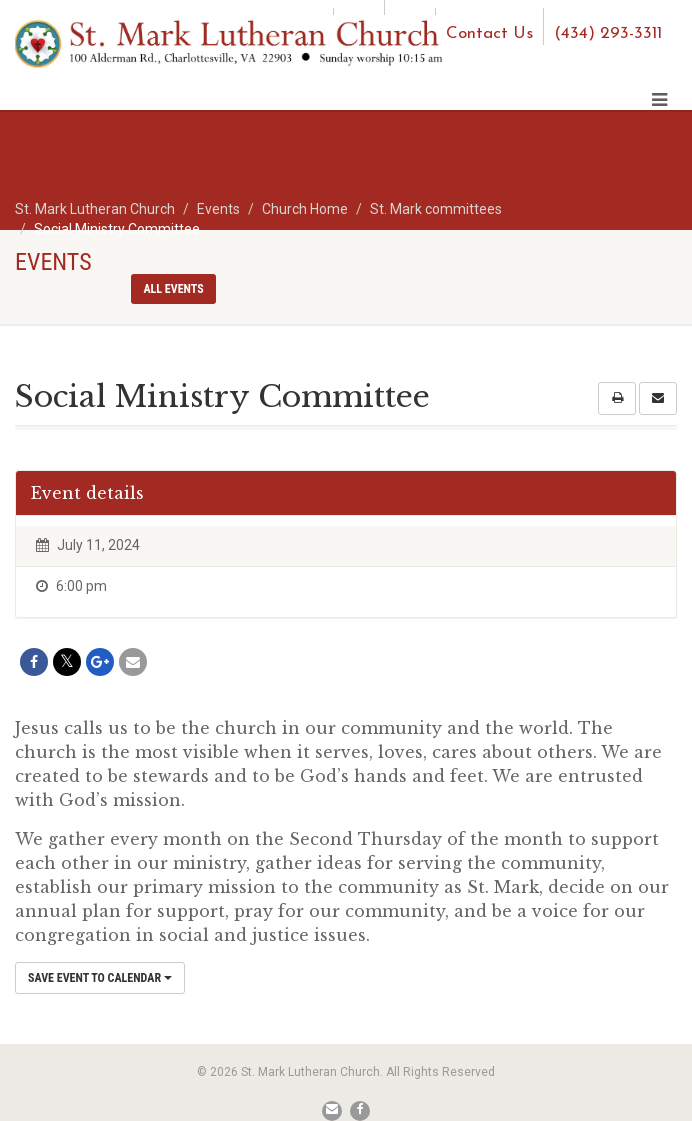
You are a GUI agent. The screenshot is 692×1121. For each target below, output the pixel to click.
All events (173, 289)
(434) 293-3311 (608, 33)
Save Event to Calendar (100, 978)
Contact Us (489, 33)
